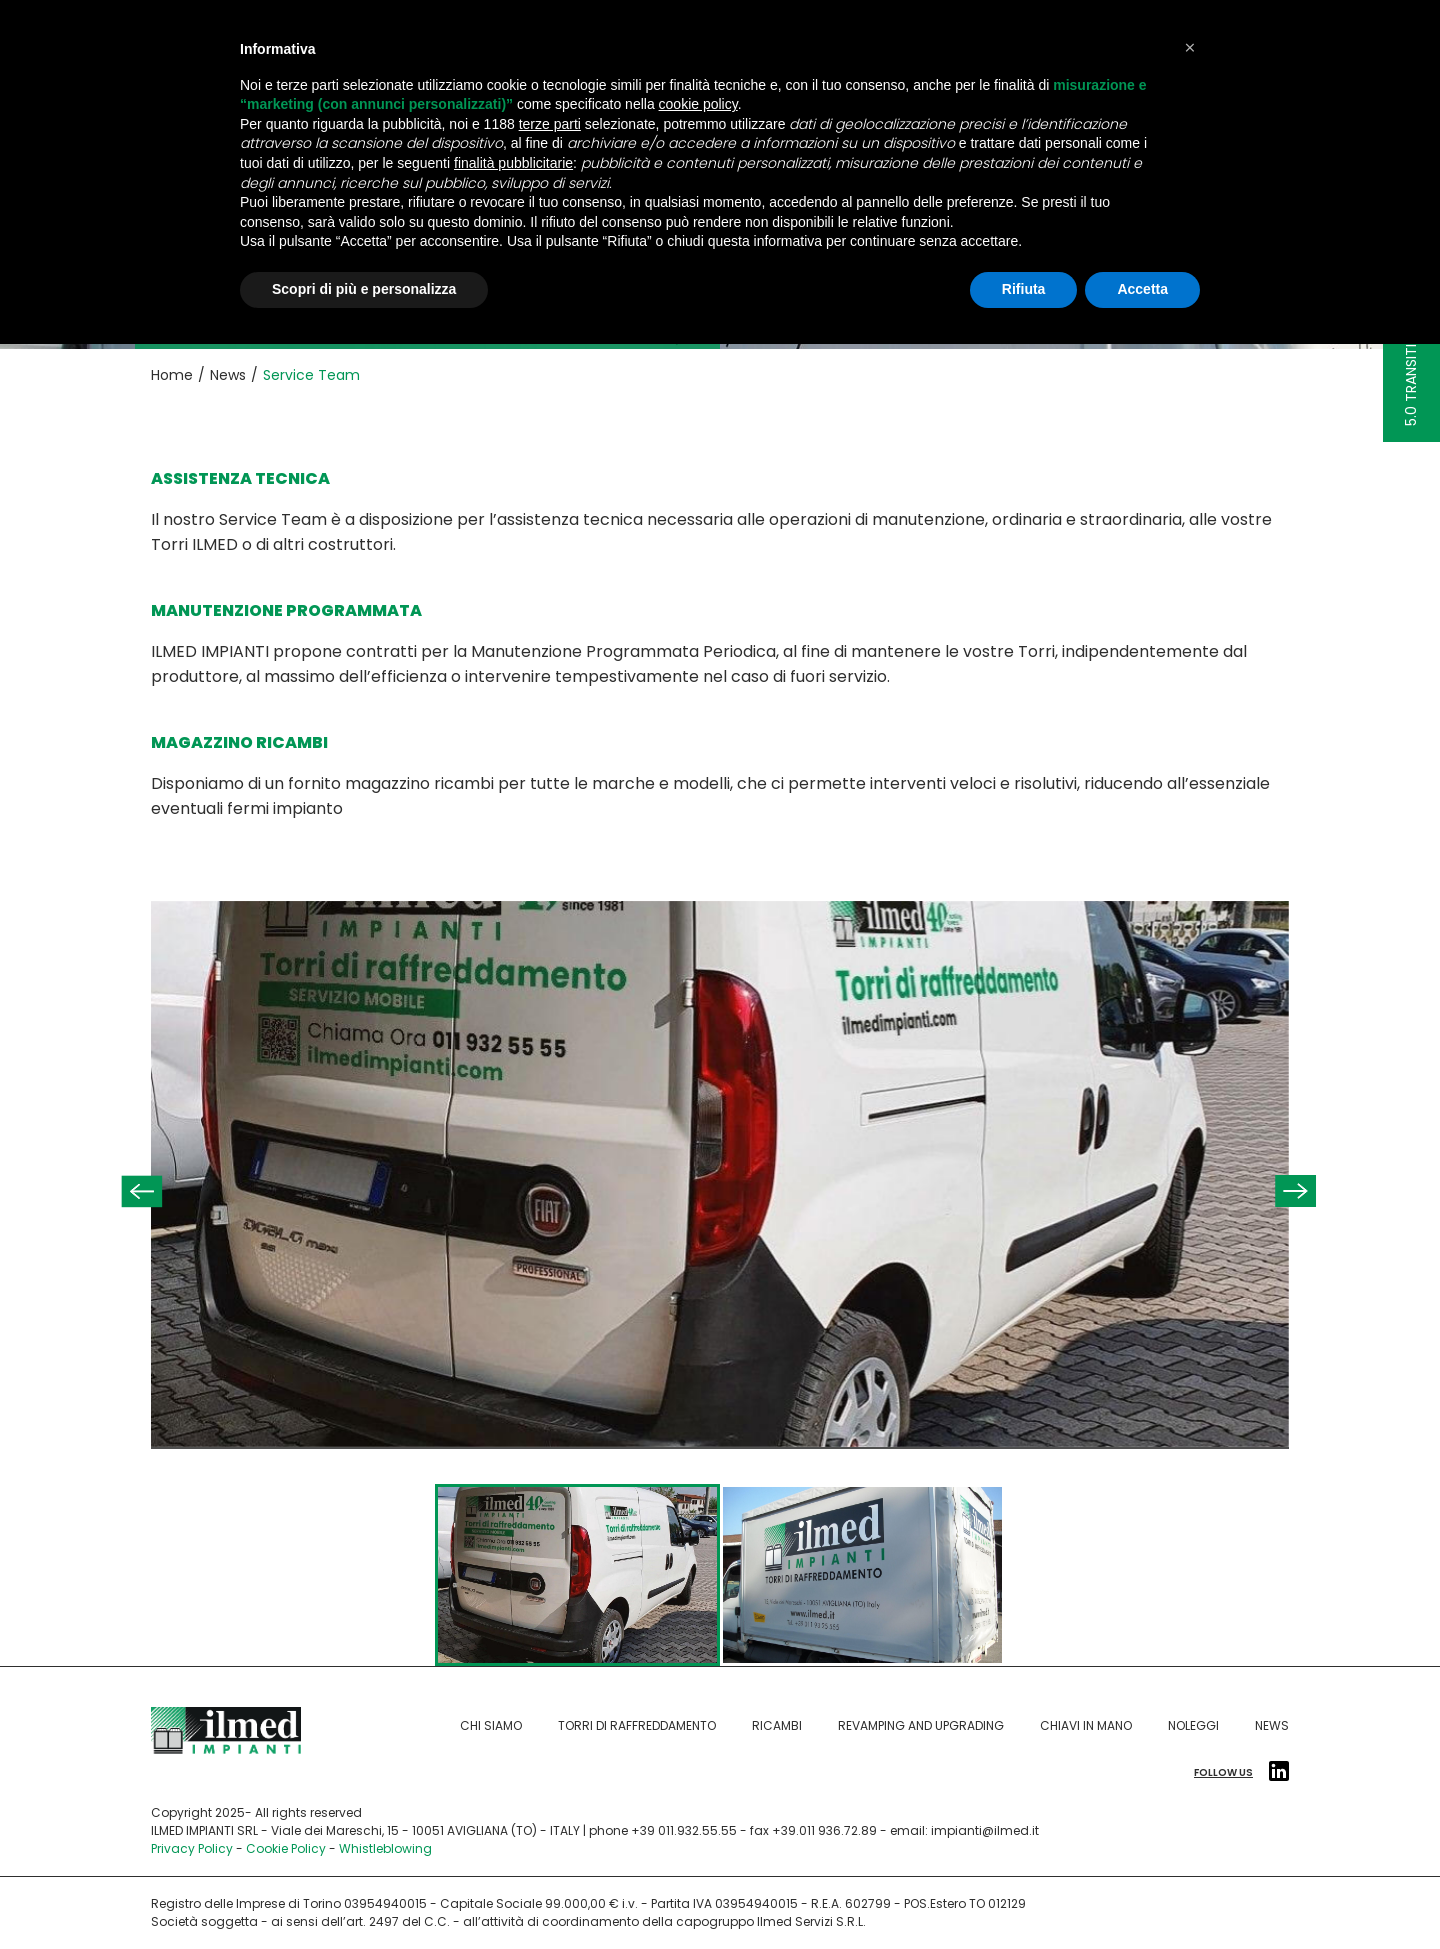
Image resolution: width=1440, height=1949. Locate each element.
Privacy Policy (192, 1848)
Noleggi (1193, 1725)
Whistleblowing (385, 1848)
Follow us (1241, 1773)
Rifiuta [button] (1024, 289)
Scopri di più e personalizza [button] (364, 289)
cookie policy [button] (698, 104)
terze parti (550, 124)
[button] (1190, 48)
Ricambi (777, 1725)
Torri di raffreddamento (637, 1725)
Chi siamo (491, 1725)
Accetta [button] (1142, 289)
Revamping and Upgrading (921, 1725)
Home (172, 375)
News (228, 375)
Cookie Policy (286, 1848)
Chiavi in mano (1086, 1725)
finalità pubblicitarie (513, 163)
